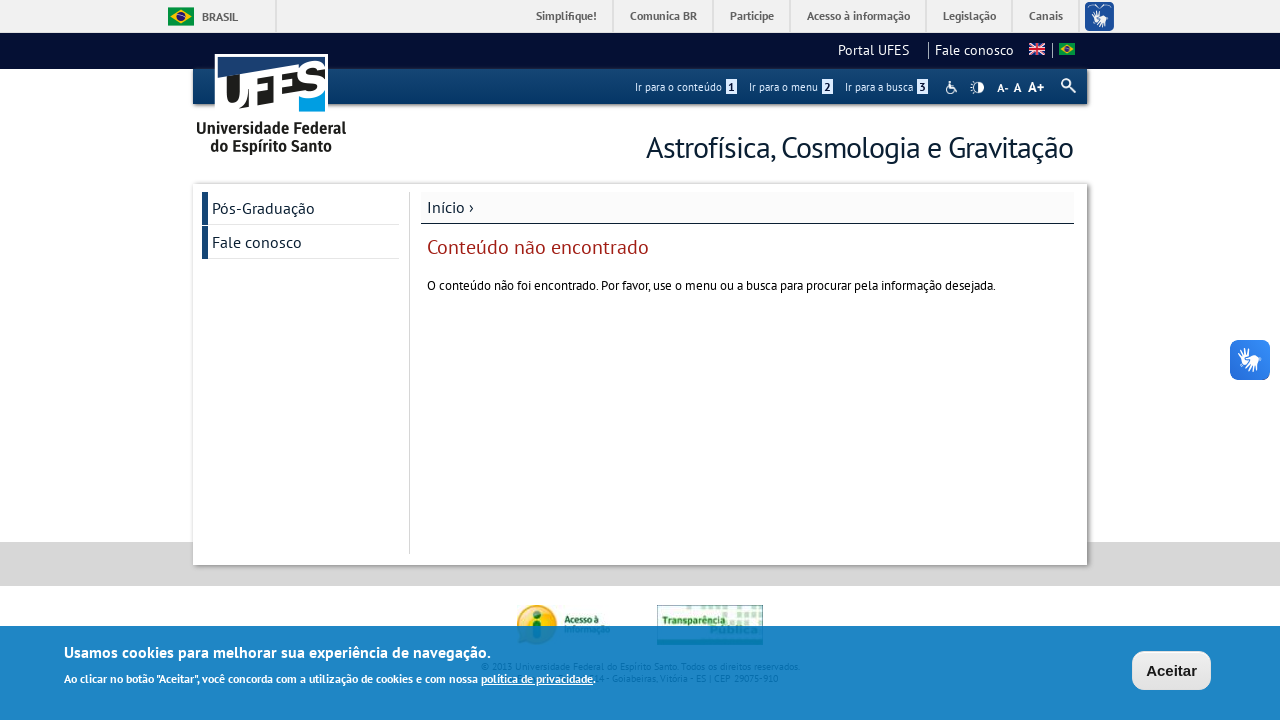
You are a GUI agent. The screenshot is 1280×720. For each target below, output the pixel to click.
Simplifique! (566, 15)
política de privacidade (537, 681)
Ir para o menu (791, 87)
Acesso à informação (858, 15)
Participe (752, 15)
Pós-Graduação (263, 208)
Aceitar (1171, 673)
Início (446, 207)
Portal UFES (879, 50)
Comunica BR (663, 15)
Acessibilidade (953, 87)
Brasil (220, 16)
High (977, 88)
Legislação (969, 15)
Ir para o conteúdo (686, 87)
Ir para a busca (886, 87)
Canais (1046, 15)
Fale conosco (974, 50)
